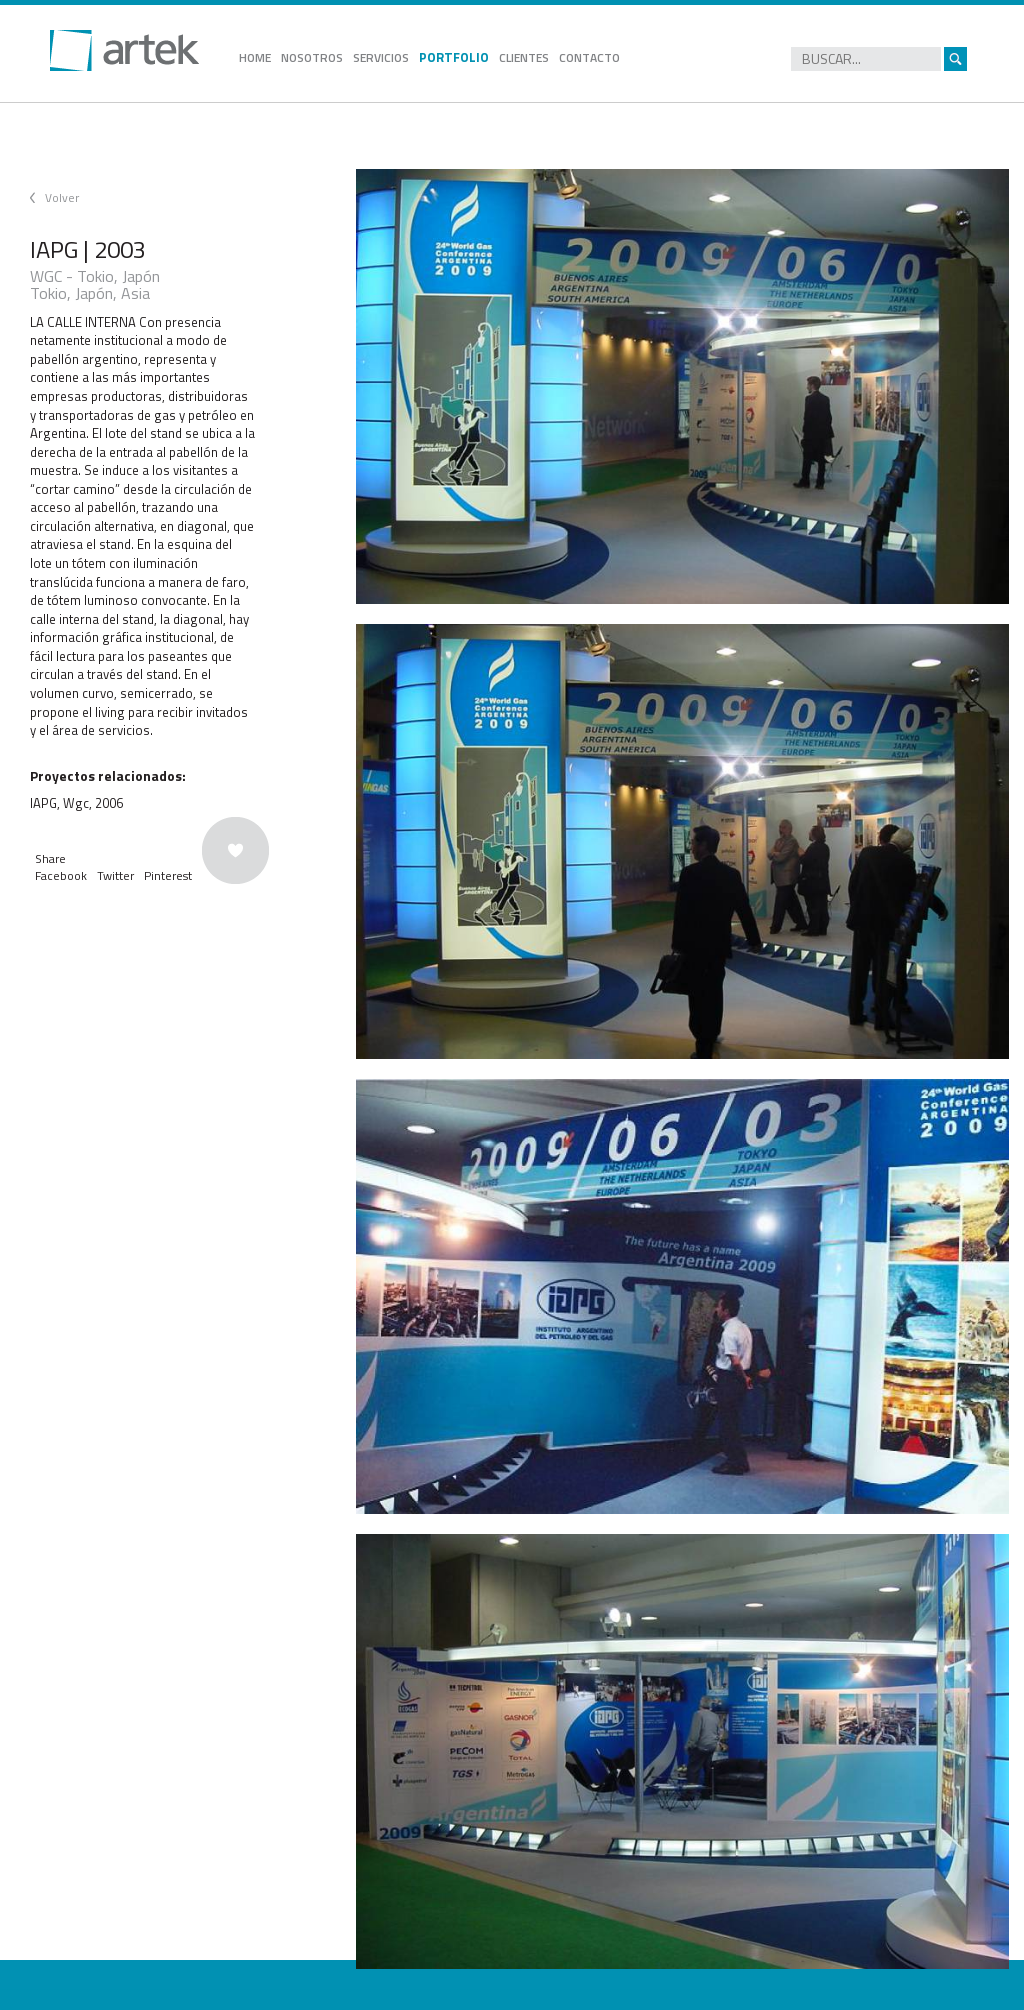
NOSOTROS (312, 57)
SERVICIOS (381, 57)
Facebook (61, 875)
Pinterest (168, 875)
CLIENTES (524, 57)
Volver (62, 197)
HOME (255, 57)
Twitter (115, 875)
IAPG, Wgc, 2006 (76, 803)
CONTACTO (589, 57)
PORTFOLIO (454, 57)
